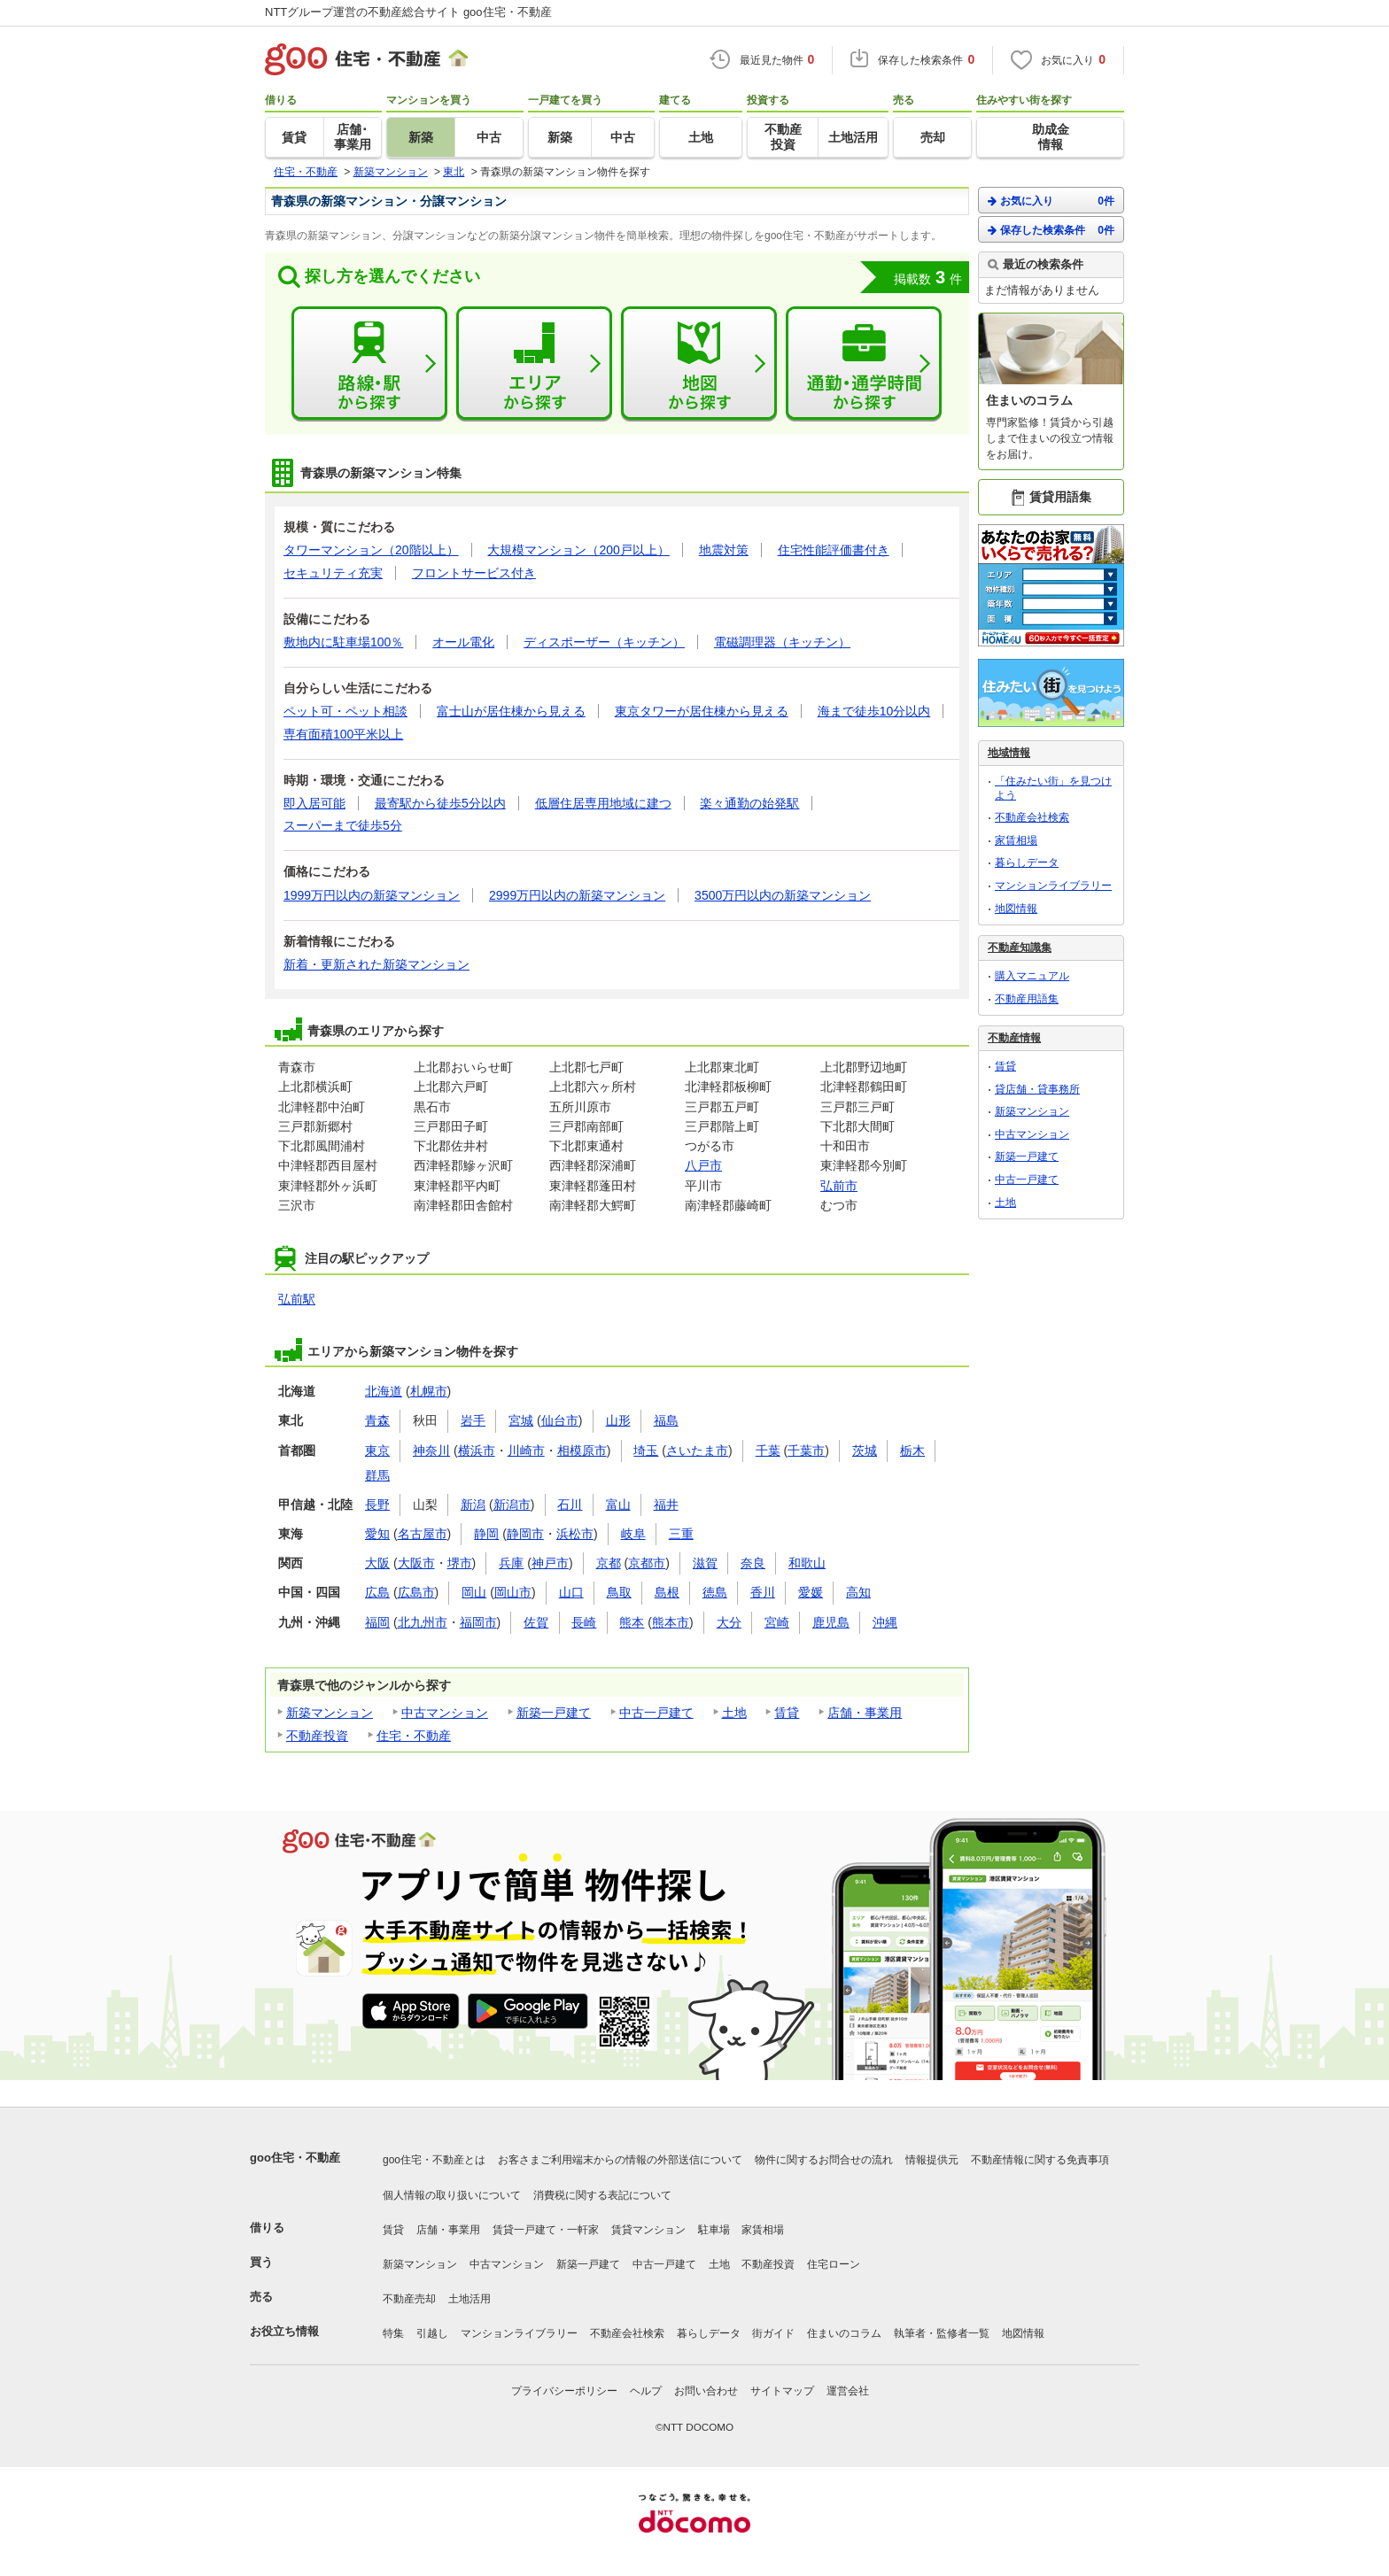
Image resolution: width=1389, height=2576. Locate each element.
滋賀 (705, 1563)
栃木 (912, 1450)
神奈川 (431, 1450)
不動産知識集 (1019, 947)
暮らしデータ (1027, 862)
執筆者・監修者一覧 (941, 2333)
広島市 (416, 1592)
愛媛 (810, 1592)
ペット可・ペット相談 (345, 711)
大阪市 (416, 1563)
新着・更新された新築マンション (376, 964)
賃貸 (786, 1713)
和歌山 (807, 1563)
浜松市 (575, 1534)
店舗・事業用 (864, 1713)
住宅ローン (833, 2264)
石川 (569, 1504)
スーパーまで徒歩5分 (342, 825)
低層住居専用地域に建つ (603, 803)
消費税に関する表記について (602, 2195)
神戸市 (550, 1563)
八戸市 (703, 1165)
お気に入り (1051, 200)
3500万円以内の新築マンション (782, 895)
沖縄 (885, 1622)
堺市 (459, 1563)
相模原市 (582, 1450)
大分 (729, 1622)
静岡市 (525, 1534)
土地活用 (469, 2299)
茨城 (864, 1450)
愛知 (377, 1534)
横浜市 (476, 1450)
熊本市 (670, 1622)
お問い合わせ (706, 2391)
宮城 (520, 1420)
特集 (393, 2333)
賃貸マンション (648, 2230)
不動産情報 (1014, 1038)
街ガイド (773, 2333)
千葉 (768, 1450)
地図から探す (699, 364)
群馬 (377, 1475)
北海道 (383, 1391)
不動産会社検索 (1032, 817)
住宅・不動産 (413, 1736)
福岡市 (478, 1622)
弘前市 (838, 1186)
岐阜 (633, 1534)
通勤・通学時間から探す (864, 364)
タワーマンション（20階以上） (371, 550)
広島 (377, 1592)
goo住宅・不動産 (295, 2157)
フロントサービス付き (474, 573)
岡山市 (513, 1592)
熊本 (631, 1622)
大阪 (377, 1563)
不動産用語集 (1027, 999)
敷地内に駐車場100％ (343, 642)
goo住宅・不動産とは (434, 2160)
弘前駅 (296, 1299)
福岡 (377, 1622)
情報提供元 (931, 2160)
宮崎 (776, 1622)
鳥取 (619, 1592)
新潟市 (512, 1504)
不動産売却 (409, 2299)
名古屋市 (422, 1534)
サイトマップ (782, 2391)
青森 (377, 1420)
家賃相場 (1016, 840)
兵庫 (511, 1563)
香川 (762, 1592)
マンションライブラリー (1053, 885)
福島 (666, 1420)
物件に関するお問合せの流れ (824, 2160)
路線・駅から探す (369, 364)
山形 (618, 1420)
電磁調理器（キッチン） (782, 642)
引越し (432, 2333)
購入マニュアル (1032, 976)
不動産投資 (317, 1736)
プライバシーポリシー (564, 2391)
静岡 (486, 1534)
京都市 (646, 1563)
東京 (377, 1450)
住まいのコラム (844, 2333)
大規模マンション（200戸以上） (578, 550)
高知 (858, 1592)
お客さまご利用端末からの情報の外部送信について (620, 2160)
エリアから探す (534, 364)
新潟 (473, 1504)
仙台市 (559, 1420)
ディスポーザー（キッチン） (604, 642)
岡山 (474, 1592)
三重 (681, 1534)
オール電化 (463, 642)
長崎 (583, 1622)
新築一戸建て (553, 1713)
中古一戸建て (656, 1713)
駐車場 (714, 2230)
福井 (666, 1504)
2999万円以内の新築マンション (577, 895)
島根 (667, 1592)
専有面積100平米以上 (343, 734)
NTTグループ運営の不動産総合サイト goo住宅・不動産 (408, 12)
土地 (734, 1713)
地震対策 (724, 550)
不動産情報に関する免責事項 (1040, 2160)
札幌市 (428, 1391)
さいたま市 (697, 1450)
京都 (608, 1563)
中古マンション (444, 1713)
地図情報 (1016, 908)
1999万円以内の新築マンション (371, 895)
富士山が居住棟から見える (511, 711)
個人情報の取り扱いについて (452, 2195)
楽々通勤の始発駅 (749, 803)
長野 (377, 1504)
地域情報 (1009, 752)
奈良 (753, 1563)
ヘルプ (646, 2391)
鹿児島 (831, 1622)
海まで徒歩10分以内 (874, 711)
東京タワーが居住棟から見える (701, 711)
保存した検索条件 (1051, 230)
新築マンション (329, 1713)
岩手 (473, 1420)
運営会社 (847, 2391)
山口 (571, 1592)
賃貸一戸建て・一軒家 (546, 2230)
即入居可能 (314, 803)
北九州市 (422, 1622)
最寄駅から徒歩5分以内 (440, 803)
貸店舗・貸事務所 (1037, 1089)
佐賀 (536, 1622)
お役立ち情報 (284, 2331)
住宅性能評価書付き (833, 550)
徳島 (714, 1592)
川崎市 (526, 1450)
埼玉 (645, 1450)
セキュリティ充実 (333, 573)
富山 (618, 1504)
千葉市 (806, 1450)
